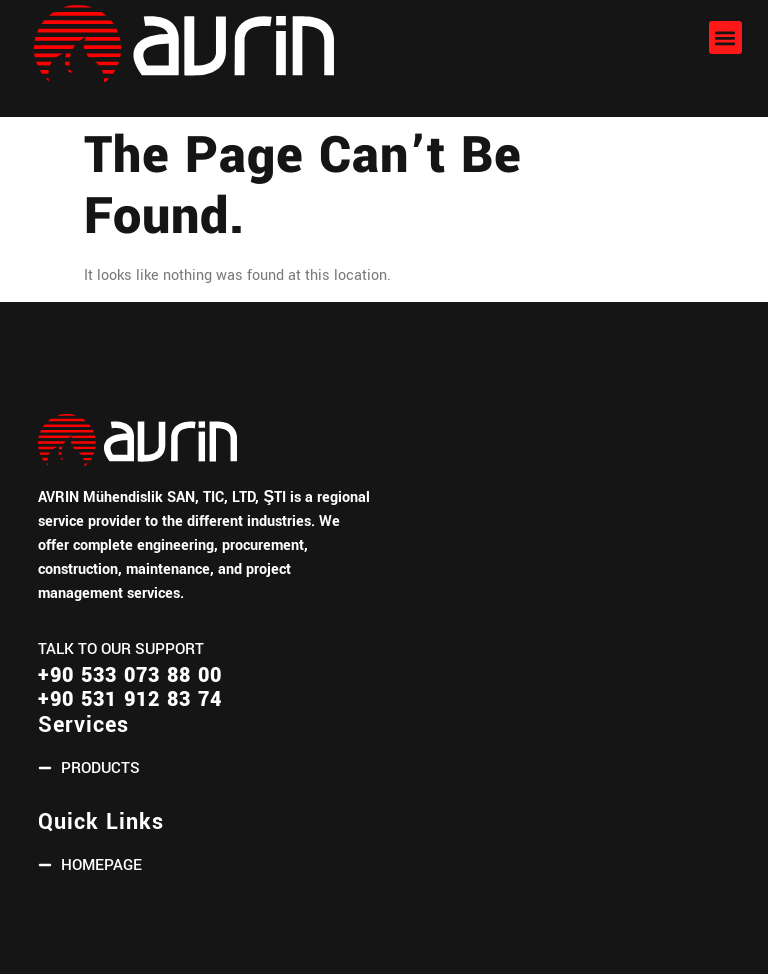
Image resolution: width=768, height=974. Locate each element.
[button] (725, 37)
